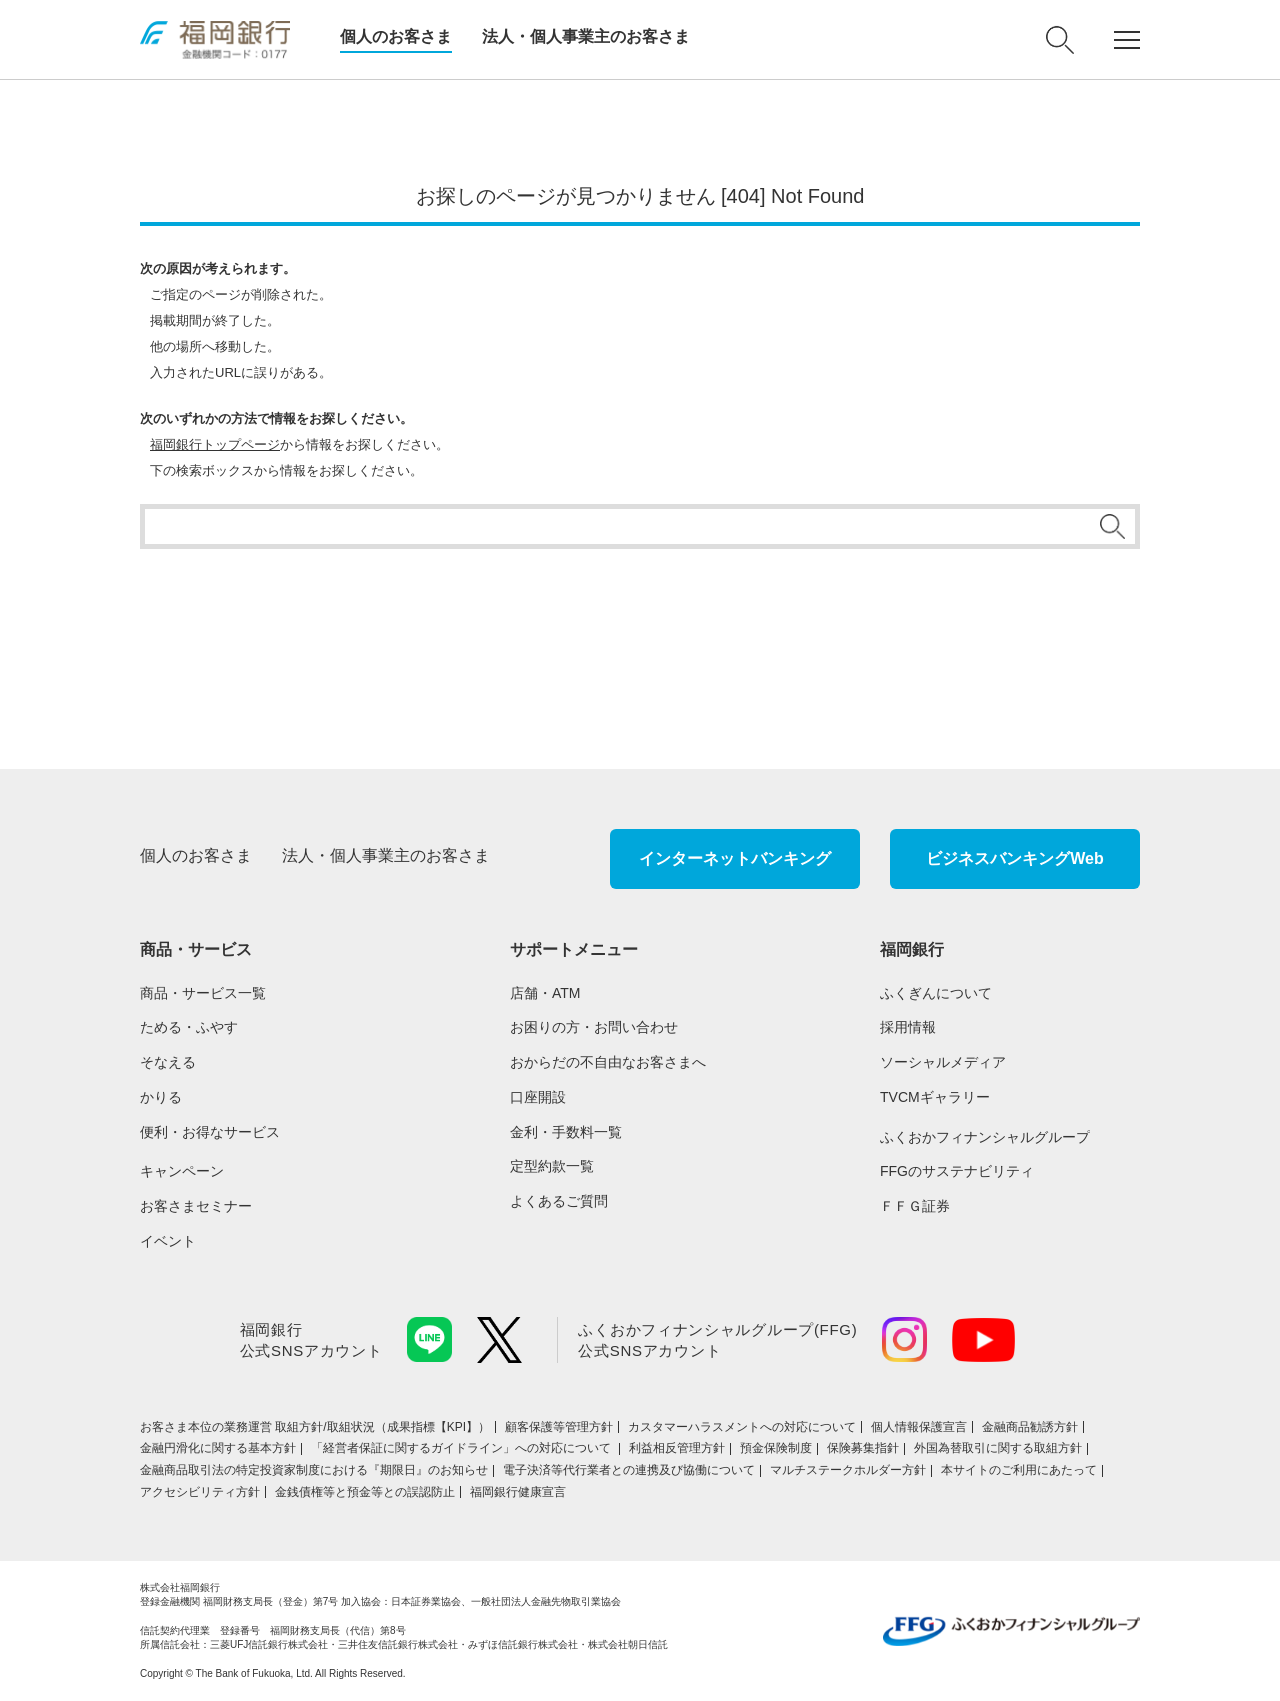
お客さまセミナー (196, 1206)
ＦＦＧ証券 (915, 1206)
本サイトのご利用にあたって (1019, 1470)
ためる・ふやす (189, 1027)
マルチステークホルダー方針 (848, 1470)
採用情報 (908, 1027)
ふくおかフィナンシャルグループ (985, 1137)
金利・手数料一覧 (566, 1132)
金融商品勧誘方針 (1030, 1427)
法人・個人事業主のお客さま (586, 36)
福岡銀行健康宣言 (518, 1492)
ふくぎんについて (936, 993)
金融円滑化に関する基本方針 (218, 1448)
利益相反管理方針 (677, 1448)
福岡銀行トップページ (215, 444)
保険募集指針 (863, 1448)
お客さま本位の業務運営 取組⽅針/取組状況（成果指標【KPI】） (315, 1427)
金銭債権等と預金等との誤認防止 (365, 1492)
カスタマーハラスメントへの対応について (742, 1427)
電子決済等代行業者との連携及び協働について (629, 1470)
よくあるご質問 (559, 1201)
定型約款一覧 (552, 1166)
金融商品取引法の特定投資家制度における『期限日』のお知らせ (314, 1470)
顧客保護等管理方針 (559, 1427)
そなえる (168, 1062)
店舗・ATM (545, 993)
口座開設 (538, 1097)
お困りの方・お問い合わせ (594, 1027)
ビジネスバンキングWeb (1014, 858)
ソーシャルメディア (943, 1062)
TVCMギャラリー (935, 1097)
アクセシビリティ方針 (200, 1492)
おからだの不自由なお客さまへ (608, 1062)
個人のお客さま (396, 36)
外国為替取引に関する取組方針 (998, 1448)
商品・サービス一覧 (203, 993)
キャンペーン (182, 1171)
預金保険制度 (776, 1448)
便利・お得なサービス (210, 1132)
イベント (168, 1241)
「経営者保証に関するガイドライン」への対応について (462, 1448)
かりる (161, 1097)
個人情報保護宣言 (919, 1427)
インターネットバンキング (735, 858)
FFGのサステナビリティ (957, 1171)
